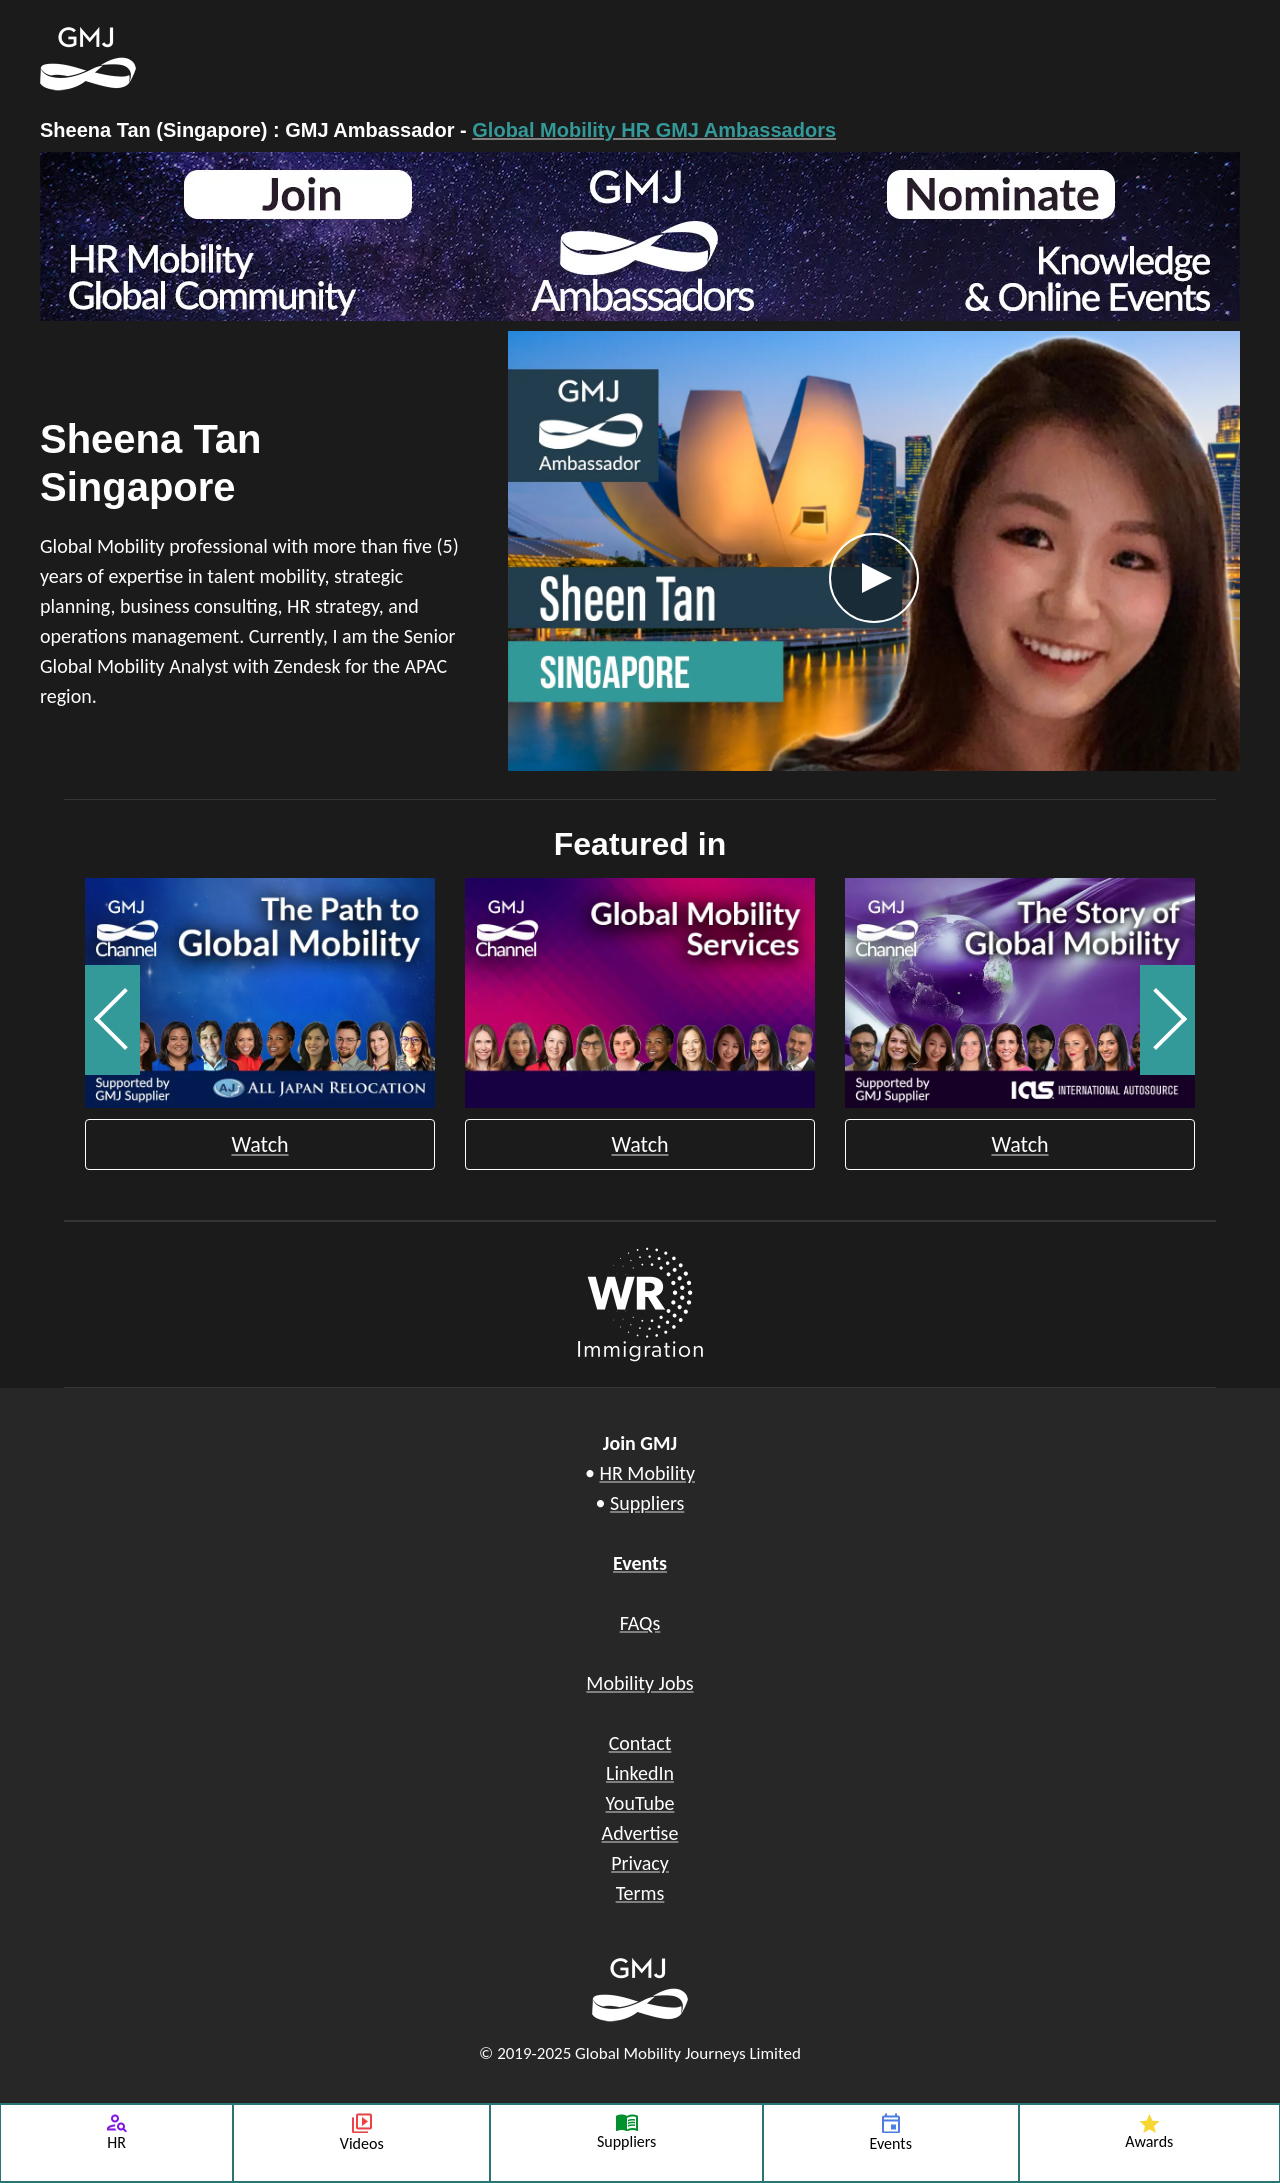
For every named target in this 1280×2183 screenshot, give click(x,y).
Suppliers (647, 1503)
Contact (640, 1743)
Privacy (640, 1863)
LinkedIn (640, 1773)
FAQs (640, 1623)
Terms (640, 1893)
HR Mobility (647, 1473)
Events (640, 1563)
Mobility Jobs (639, 1683)
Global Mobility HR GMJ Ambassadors (654, 130)
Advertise (640, 1833)
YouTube (640, 1803)
